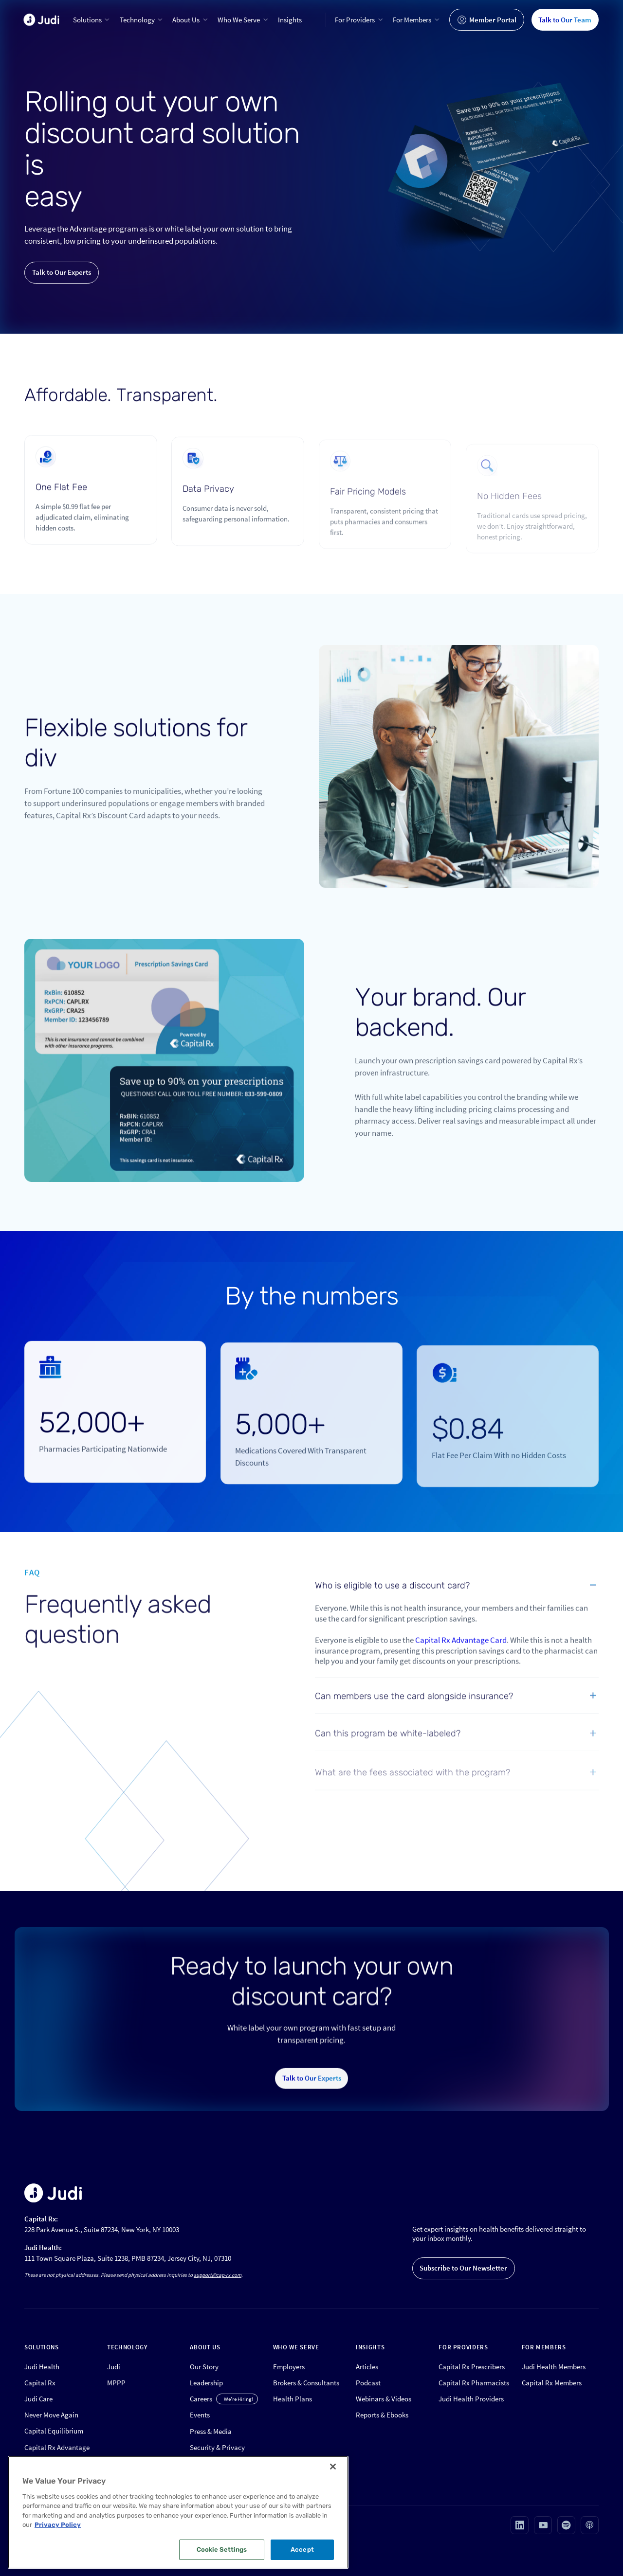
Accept (302, 2549)
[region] (178, 2512)
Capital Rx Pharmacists (474, 2382)
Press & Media (211, 2431)
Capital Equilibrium (53, 2430)
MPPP (116, 2382)
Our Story (204, 2366)
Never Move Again (51, 2414)
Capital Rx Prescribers (472, 2366)
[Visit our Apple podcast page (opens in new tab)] (590, 2525)
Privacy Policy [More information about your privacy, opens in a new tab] (58, 2524)
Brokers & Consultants (306, 2382)
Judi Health (41, 2366)
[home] (41, 20)
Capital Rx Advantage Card (461, 1653)
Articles (367, 2366)
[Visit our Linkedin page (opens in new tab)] (520, 2525)
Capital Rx (39, 2382)
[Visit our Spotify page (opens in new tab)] (566, 2525)
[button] (91, 19)
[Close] (333, 2466)
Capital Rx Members (552, 2382)
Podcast (368, 2382)
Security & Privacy (217, 2447)
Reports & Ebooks (382, 2414)
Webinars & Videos (383, 2398)
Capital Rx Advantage (57, 2447)
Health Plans (292, 2398)
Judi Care (38, 2398)
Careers (201, 2398)
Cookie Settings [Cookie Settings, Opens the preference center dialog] (222, 2549)
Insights (290, 19)
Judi (113, 2366)
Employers (289, 2366)
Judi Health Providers (471, 2398)
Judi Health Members (554, 2366)
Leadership (206, 2382)
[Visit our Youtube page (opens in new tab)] (543, 2525)
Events (200, 2414)
